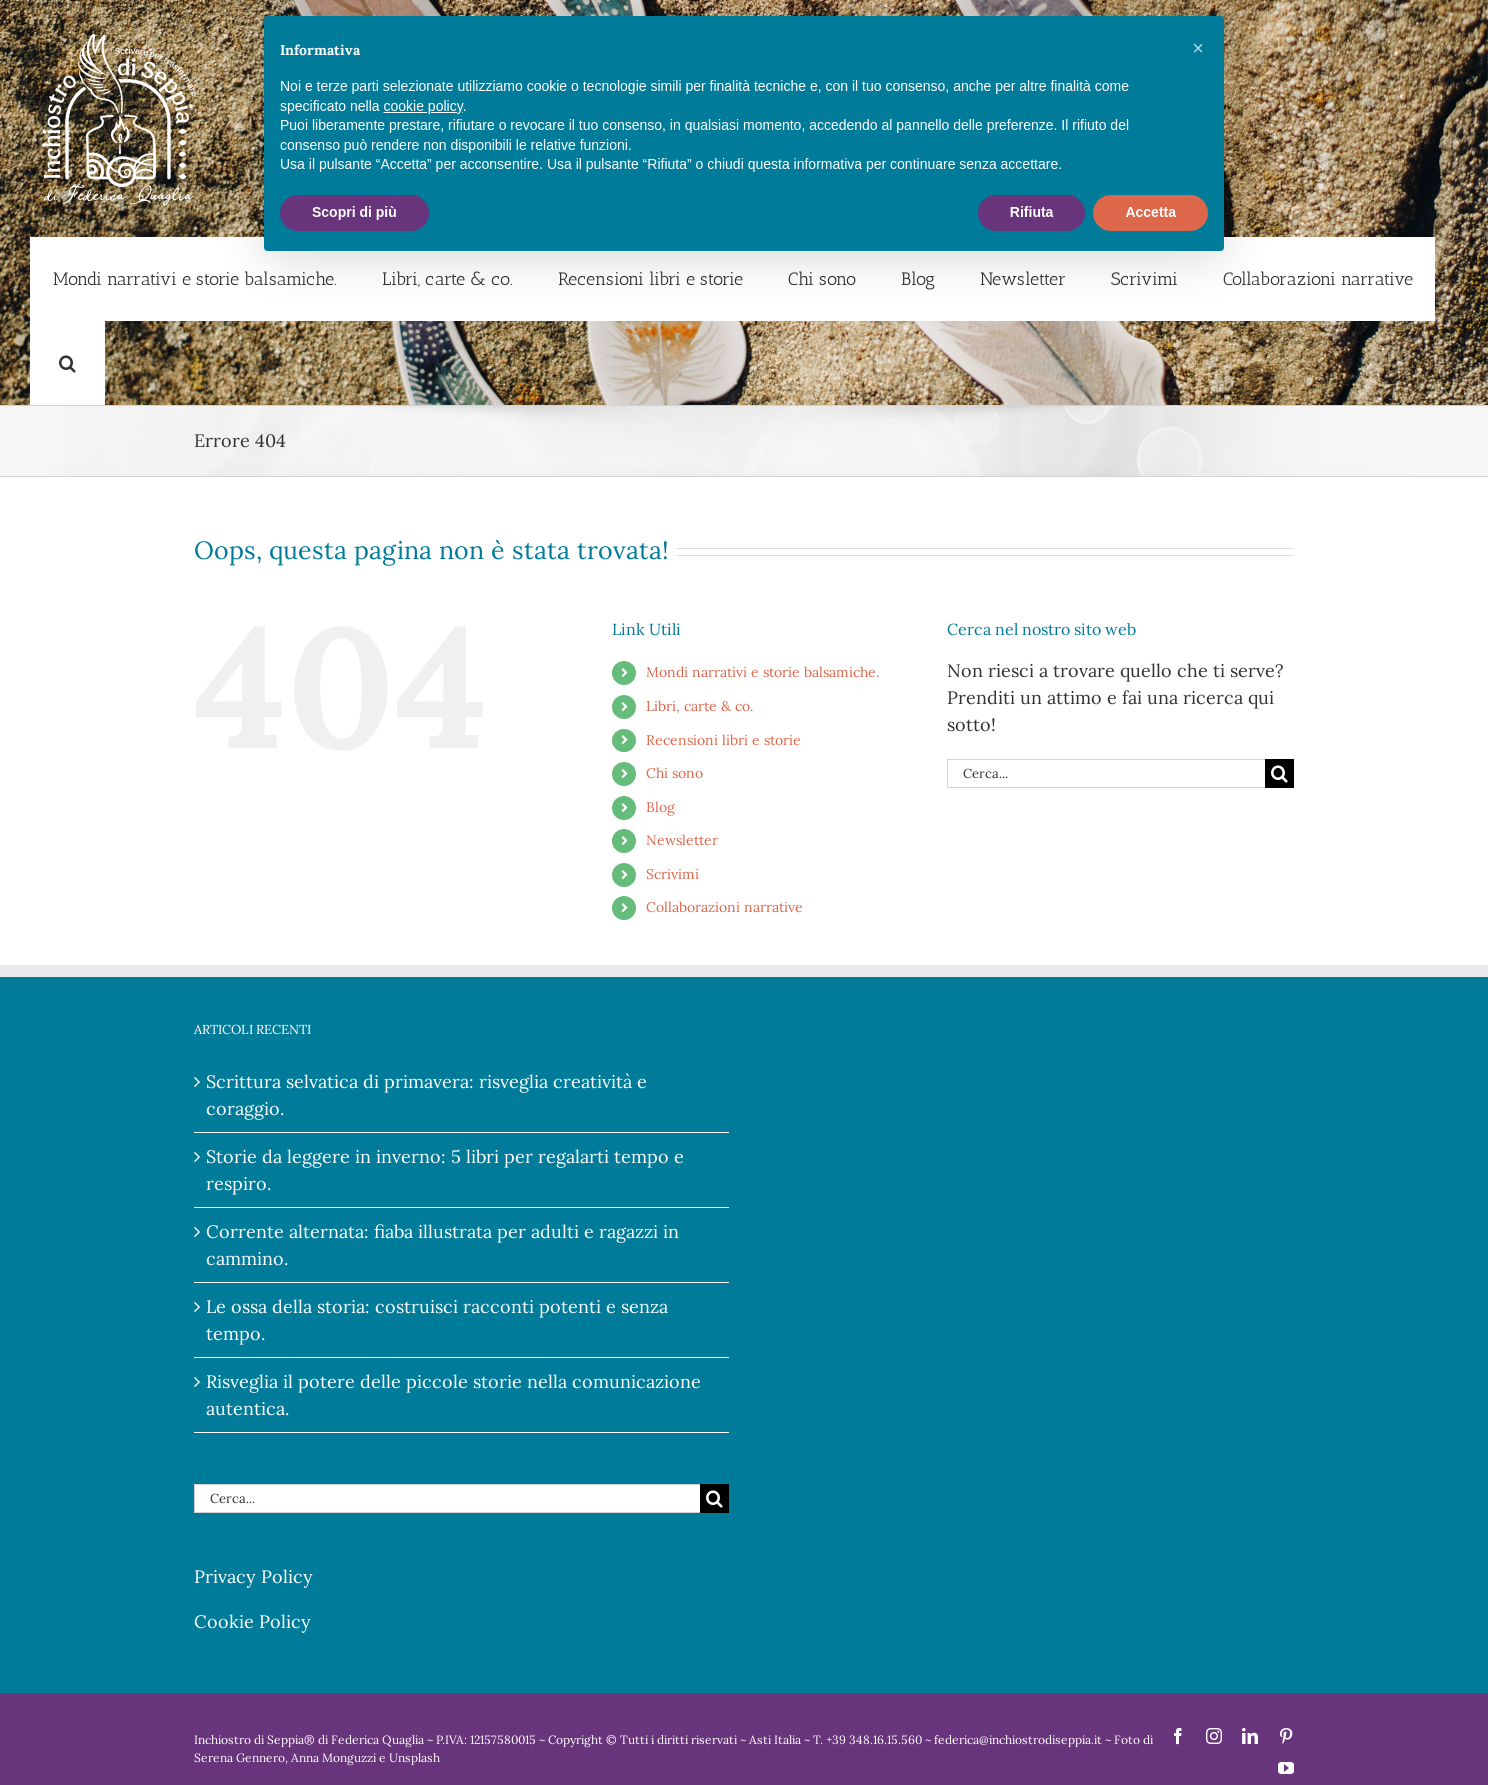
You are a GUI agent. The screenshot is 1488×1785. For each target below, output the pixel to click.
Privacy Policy (253, 1576)
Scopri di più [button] (354, 212)
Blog (660, 807)
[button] (67, 363)
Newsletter (682, 840)
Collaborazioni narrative (724, 907)
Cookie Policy (252, 1621)
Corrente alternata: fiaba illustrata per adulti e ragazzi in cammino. (442, 1245)
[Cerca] (1279, 773)
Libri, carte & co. (699, 706)
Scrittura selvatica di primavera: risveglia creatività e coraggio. (426, 1095)
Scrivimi (672, 874)
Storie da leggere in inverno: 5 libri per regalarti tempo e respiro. (445, 1170)
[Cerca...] (1106, 773)
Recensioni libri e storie (723, 740)
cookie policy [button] (423, 106)
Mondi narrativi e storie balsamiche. (762, 672)
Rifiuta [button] (1032, 212)
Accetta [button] (1150, 212)
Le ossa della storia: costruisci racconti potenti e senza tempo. (437, 1320)
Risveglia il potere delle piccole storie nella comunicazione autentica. (453, 1395)
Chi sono (674, 773)
